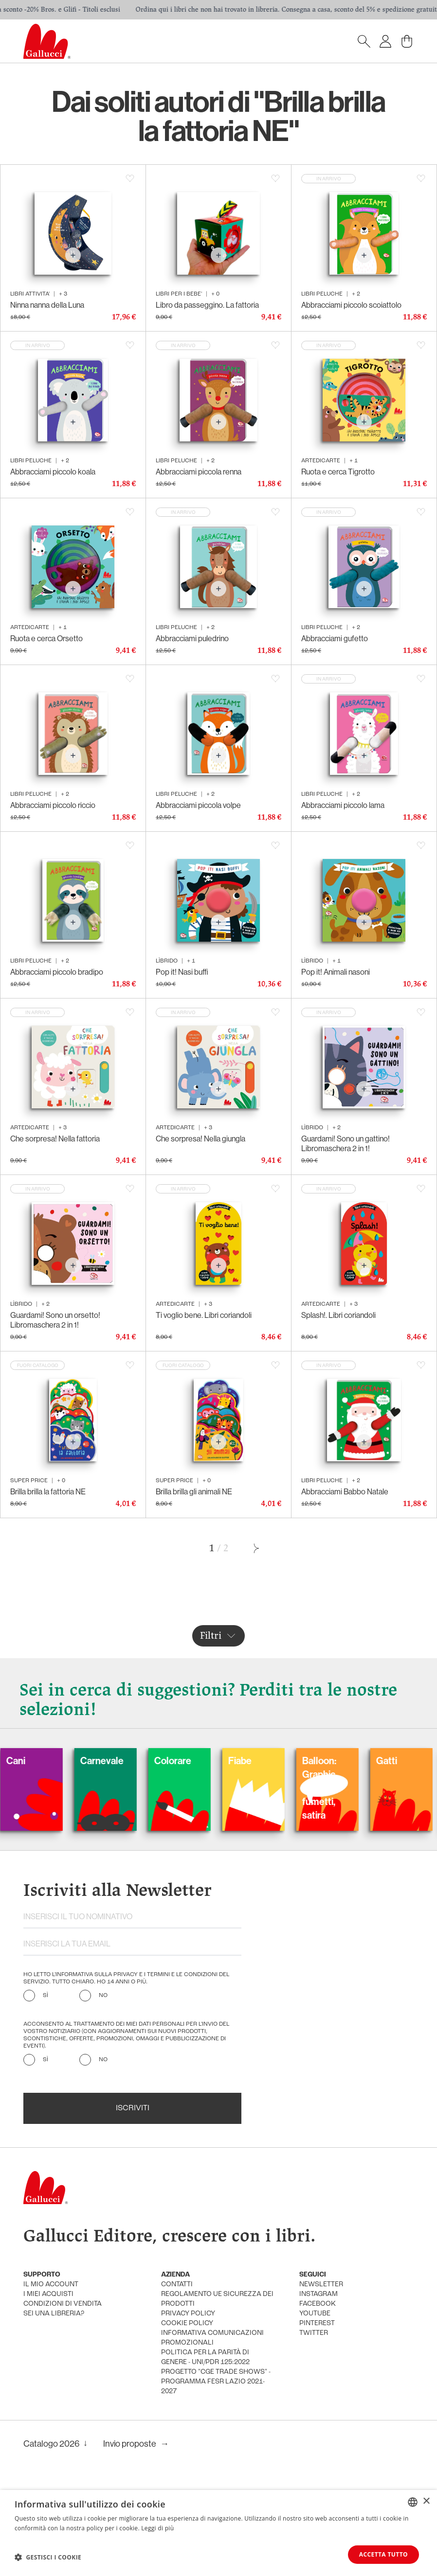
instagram (318, 2294)
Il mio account (50, 2284)
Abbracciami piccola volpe (198, 805)
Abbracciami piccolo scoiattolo (351, 305)
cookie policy (187, 2323)
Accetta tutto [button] (383, 2554)
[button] (48, 2557)
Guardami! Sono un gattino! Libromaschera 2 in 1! (345, 1143)
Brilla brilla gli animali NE (194, 1491)
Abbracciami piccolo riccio (52, 805)
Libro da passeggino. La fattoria (207, 305)
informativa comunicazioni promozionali (212, 2338)
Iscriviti (132, 2108)
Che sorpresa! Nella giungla (200, 1138)
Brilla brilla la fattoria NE (48, 1491)
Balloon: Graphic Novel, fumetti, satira (343, 1787)
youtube (314, 2313)
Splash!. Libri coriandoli (338, 1315)
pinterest (317, 2323)
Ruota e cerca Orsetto (46, 638)
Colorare (196, 1760)
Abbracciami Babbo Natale (344, 1491)
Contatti (177, 2284)
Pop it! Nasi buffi (182, 972)
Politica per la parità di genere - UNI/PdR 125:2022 (205, 2357)
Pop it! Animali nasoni (335, 972)
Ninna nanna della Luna (47, 305)
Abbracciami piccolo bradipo (56, 972)
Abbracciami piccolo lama (342, 805)
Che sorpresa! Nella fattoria (55, 1138)
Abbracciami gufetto (334, 638)
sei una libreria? (53, 2313)
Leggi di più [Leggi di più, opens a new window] (157, 2528)
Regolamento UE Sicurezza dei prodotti (217, 2299)
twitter (313, 2333)
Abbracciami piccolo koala (52, 471)
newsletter (321, 2284)
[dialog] (218, 2533)
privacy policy (188, 2313)
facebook (317, 2304)
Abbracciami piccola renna (198, 471)
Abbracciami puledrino (192, 638)
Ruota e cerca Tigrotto (338, 471)
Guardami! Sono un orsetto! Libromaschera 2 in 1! (55, 1320)
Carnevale (125, 1760)
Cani (39, 1760)
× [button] (426, 2501)
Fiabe (263, 1760)
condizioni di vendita (62, 2304)
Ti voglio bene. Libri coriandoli (204, 1315)
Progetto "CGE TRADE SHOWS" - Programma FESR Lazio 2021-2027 (216, 2381)
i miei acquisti (48, 2294)
